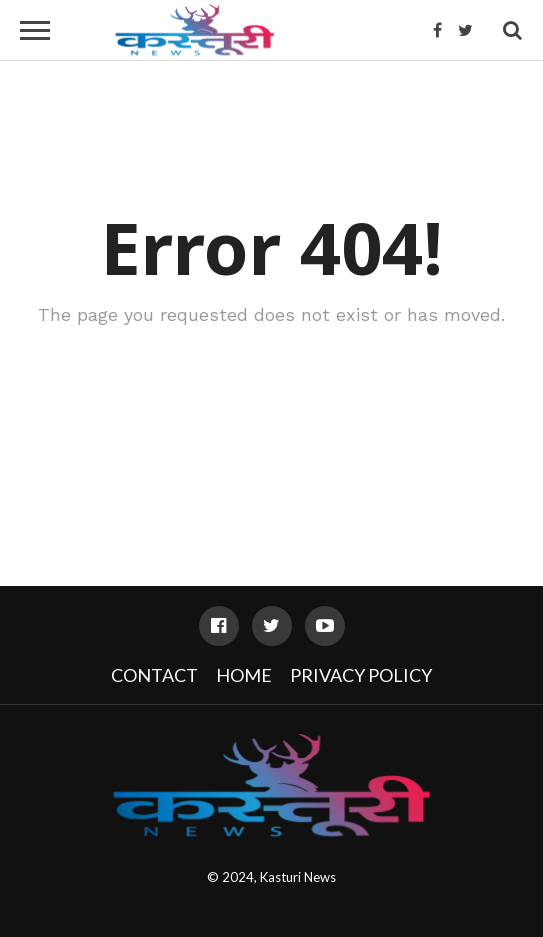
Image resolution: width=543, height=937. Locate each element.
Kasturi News (298, 877)
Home (244, 675)
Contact (154, 675)
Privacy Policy (361, 675)
